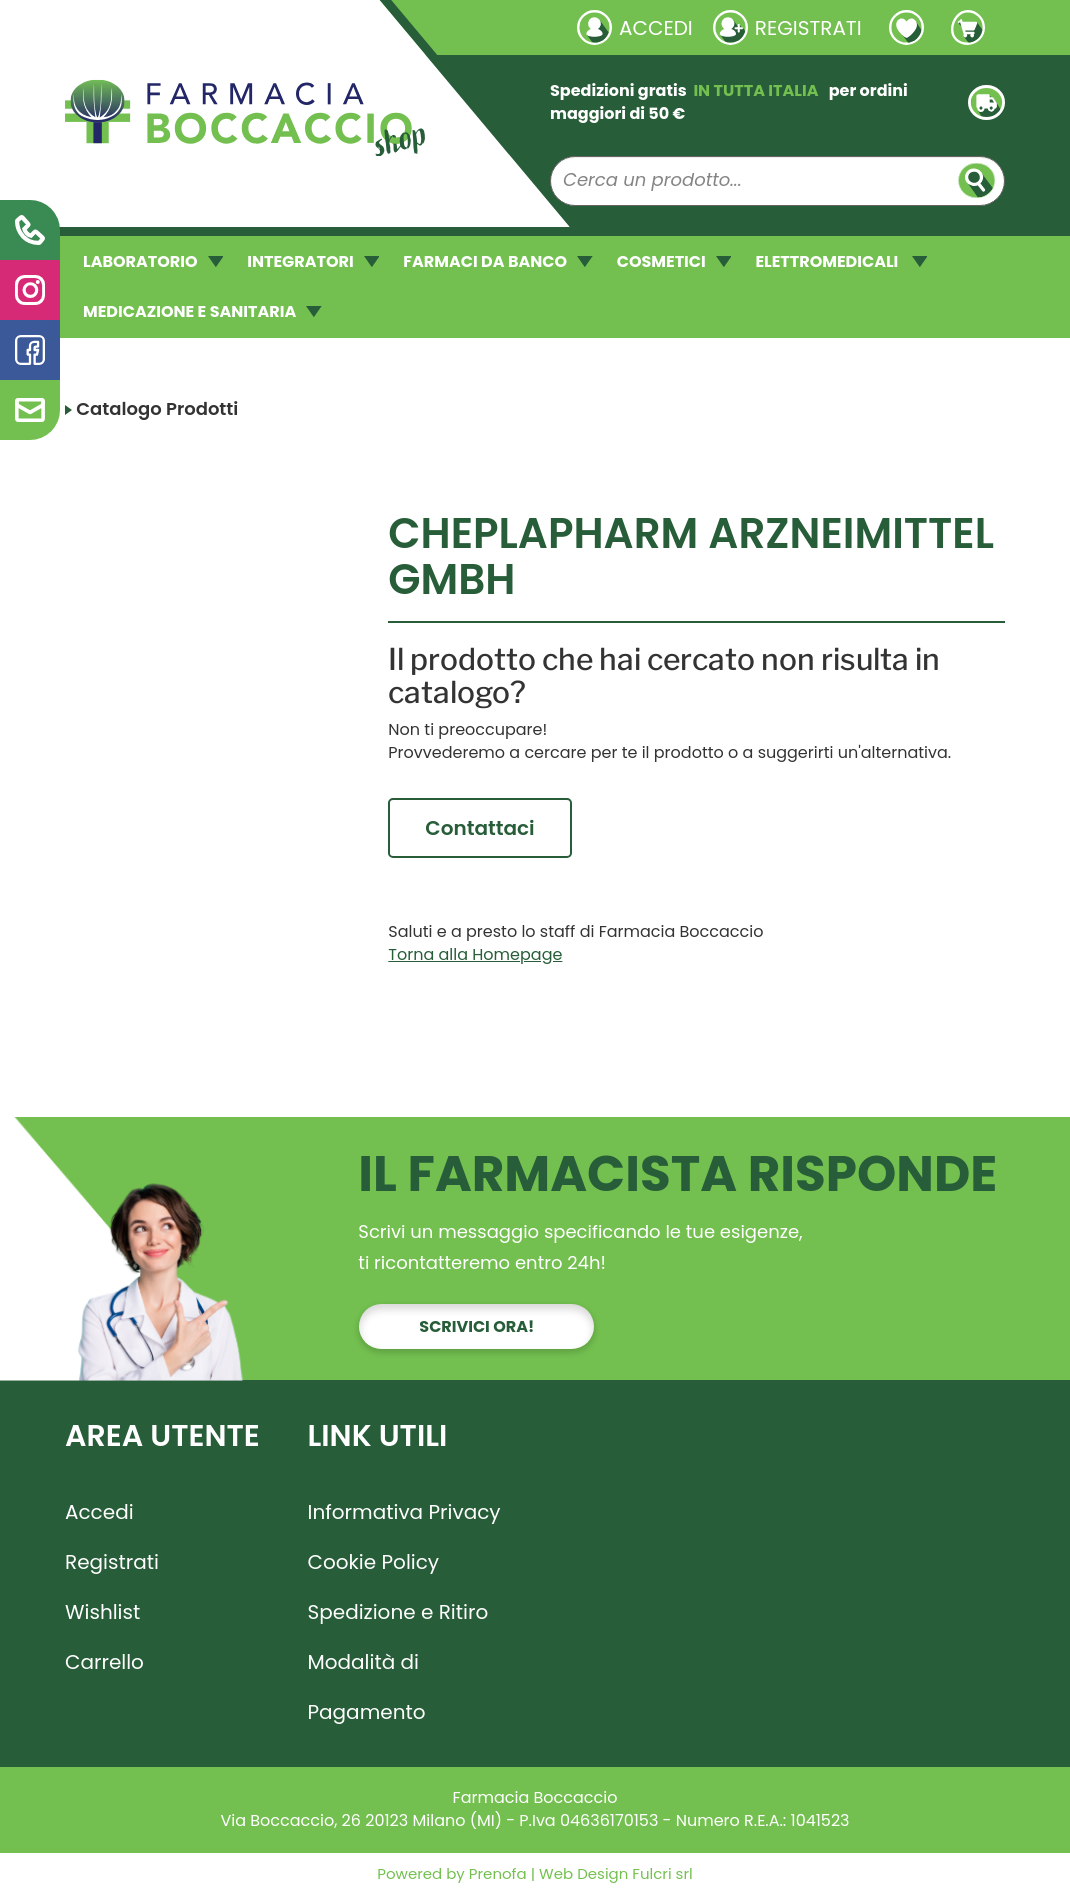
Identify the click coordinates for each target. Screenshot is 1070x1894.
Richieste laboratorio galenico (184, 27)
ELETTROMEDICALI (841, 261)
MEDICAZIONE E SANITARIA (202, 311)
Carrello (104, 1662)
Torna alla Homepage (475, 954)
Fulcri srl (662, 1873)
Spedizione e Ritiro (398, 1612)
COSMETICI (674, 261)
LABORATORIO (153, 261)
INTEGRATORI (313, 261)
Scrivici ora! (476, 1326)
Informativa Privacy (404, 1512)
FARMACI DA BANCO (497, 261)
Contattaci (479, 828)
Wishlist (102, 1612)
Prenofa (496, 1873)
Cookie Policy (374, 1562)
